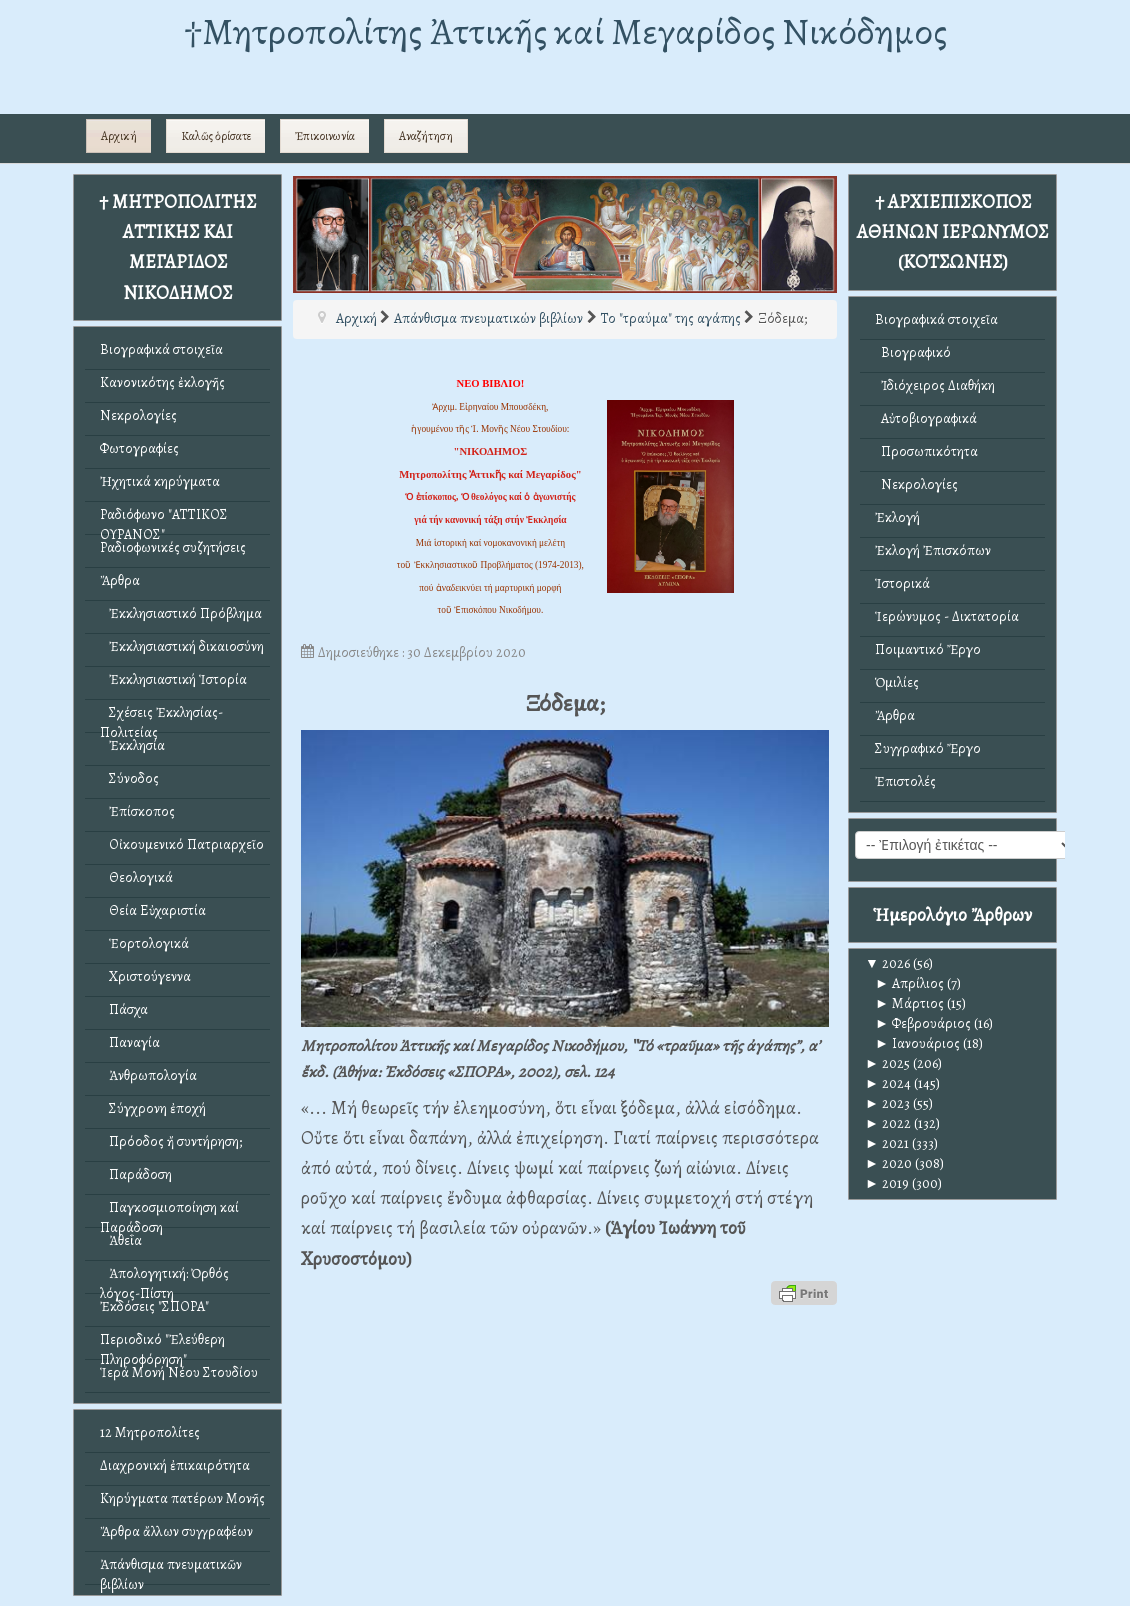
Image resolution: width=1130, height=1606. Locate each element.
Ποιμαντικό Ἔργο (928, 649)
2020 (888, 1163)
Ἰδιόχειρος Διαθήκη (935, 385)
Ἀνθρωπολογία (148, 1075)
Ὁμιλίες (897, 682)
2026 (887, 963)
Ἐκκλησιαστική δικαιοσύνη (182, 646)
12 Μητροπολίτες (150, 1432)
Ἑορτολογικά (144, 943)
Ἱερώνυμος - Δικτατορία (947, 616)
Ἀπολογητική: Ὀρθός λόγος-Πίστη (164, 1278)
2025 (887, 1063)
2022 (888, 1123)
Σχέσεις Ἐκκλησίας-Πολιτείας (161, 717)
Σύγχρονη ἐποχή (153, 1108)
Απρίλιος (909, 983)
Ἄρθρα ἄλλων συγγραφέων (176, 1531)
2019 (887, 1183)
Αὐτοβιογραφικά (926, 418)
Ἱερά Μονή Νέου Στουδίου (179, 1372)
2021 (887, 1143)
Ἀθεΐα (121, 1240)
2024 (888, 1083)
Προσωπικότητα (926, 451)
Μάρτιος (909, 1003)
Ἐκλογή (897, 517)
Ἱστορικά (902, 583)
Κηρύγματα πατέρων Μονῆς (182, 1498)
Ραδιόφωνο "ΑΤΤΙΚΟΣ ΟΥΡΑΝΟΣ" (164, 519)
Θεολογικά (136, 877)
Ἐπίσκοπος (137, 811)
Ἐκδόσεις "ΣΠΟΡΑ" (154, 1306)
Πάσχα (124, 1009)
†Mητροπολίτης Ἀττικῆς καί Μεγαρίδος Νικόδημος (565, 31)
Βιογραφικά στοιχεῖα (161, 349)
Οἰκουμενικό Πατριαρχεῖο (182, 844)
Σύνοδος (129, 778)
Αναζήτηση (426, 136)
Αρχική (119, 136)
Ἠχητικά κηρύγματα (160, 481)
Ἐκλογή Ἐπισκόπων (933, 550)
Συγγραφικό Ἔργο (928, 748)
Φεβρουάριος (923, 1023)
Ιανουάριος (917, 1043)
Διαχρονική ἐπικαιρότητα (175, 1465)
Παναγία (130, 1042)
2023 (887, 1103)
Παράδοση (136, 1174)
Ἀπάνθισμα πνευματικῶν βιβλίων (171, 1569)
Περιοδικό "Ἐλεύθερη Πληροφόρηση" (162, 1344)
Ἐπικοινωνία (325, 136)
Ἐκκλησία (132, 745)
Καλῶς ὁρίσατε (216, 136)
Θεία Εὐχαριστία (153, 910)
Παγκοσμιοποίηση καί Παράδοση (169, 1212)
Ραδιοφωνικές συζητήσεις (173, 547)
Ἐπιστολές (905, 781)
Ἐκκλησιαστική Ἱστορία (173, 679)
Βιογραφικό (913, 352)
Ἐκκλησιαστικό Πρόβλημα (181, 613)
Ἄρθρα (120, 580)
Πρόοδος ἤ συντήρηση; (171, 1141)
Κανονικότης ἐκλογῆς (162, 382)
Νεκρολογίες (138, 415)
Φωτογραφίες (139, 448)
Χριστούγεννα (145, 976)
